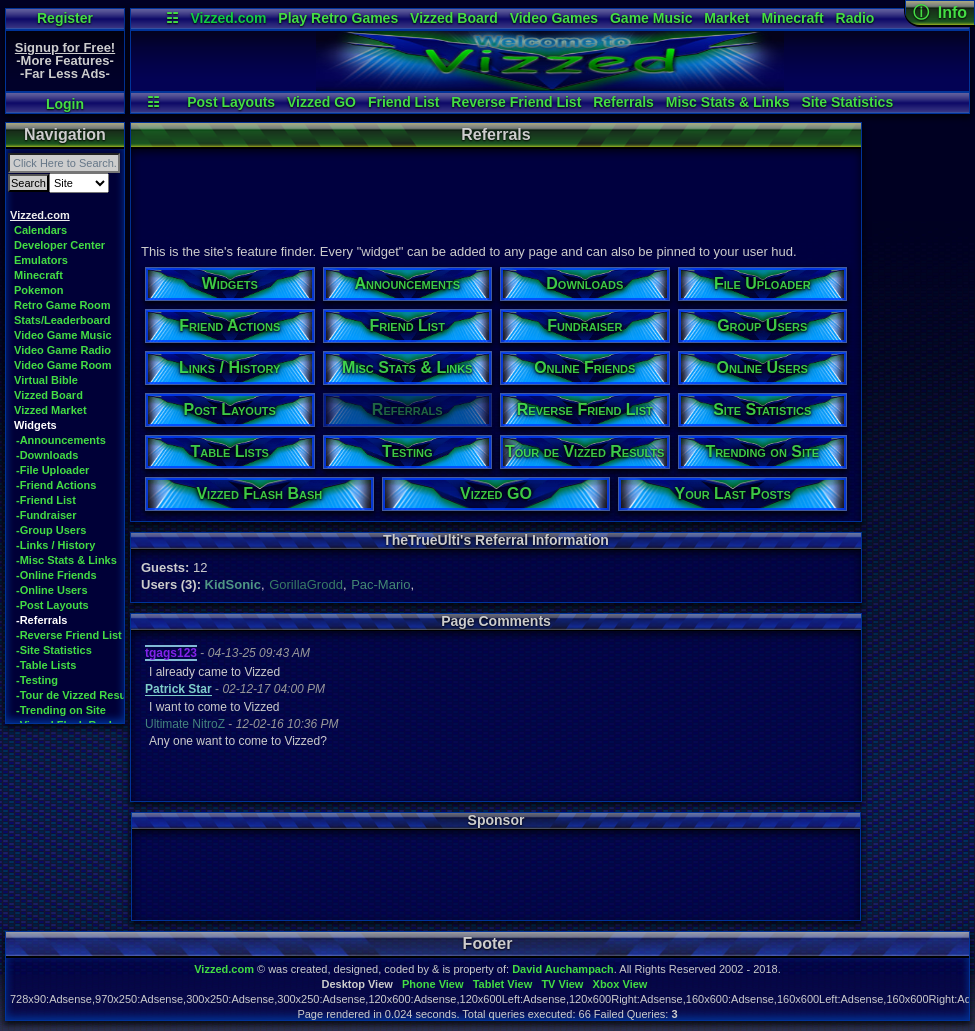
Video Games (554, 18)
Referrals (623, 102)
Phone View (433, 984)
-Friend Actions (56, 485)
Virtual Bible (46, 380)
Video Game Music (63, 335)
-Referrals (41, 620)
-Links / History (55, 545)
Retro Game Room (62, 305)
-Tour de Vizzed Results (77, 695)
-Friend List (46, 500)
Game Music (651, 18)
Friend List (404, 102)
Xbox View (620, 984)
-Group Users (51, 530)
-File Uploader (52, 470)
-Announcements (61, 440)
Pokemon (39, 290)
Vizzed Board (454, 18)
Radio (855, 18)
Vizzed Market (50, 410)
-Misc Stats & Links (66, 560)
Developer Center (59, 245)
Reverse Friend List (516, 102)
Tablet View (503, 984)
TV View (562, 984)
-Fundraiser (46, 515)
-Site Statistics (54, 650)
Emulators (41, 260)
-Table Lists (46, 665)
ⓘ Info (940, 12)
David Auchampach (563, 969)
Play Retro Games (338, 18)
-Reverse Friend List (69, 635)
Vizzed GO (321, 102)
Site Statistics (847, 102)
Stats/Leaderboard (62, 320)
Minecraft (792, 18)
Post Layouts (231, 102)
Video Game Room (63, 365)
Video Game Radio (62, 350)
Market (726, 18)
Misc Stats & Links (728, 102)
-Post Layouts (52, 605)
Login (65, 104)
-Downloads (47, 455)
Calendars (40, 230)
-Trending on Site (61, 710)
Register (65, 18)
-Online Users (52, 590)
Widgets (35, 425)
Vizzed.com (228, 18)
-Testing (37, 680)
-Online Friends (56, 575)
